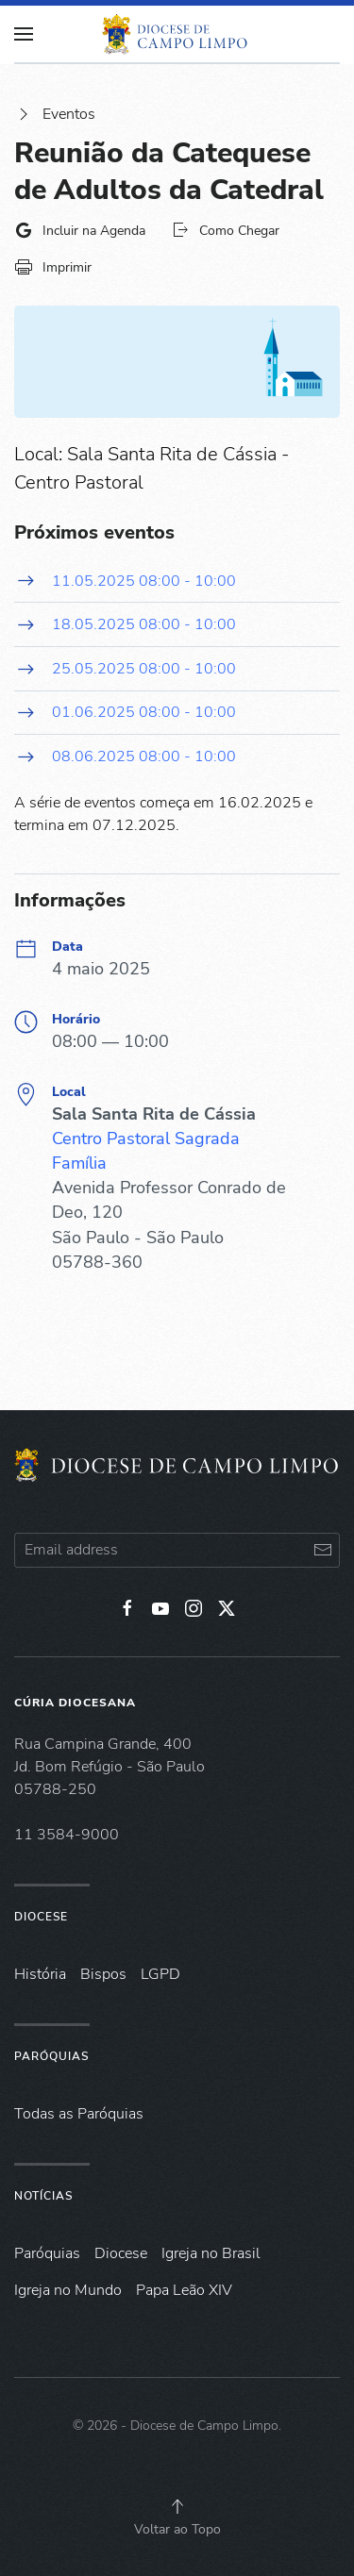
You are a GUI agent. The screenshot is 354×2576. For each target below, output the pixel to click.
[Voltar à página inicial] (177, 34)
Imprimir (53, 267)
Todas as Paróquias (78, 2113)
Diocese (41, 1916)
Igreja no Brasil (211, 2253)
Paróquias (51, 2056)
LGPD (160, 1974)
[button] (177, 2506)
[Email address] (177, 1550)
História (40, 1974)
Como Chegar (225, 230)
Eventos (54, 114)
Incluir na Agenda (79, 230)
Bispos (103, 1974)
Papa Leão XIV (184, 2290)
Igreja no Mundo (68, 2290)
